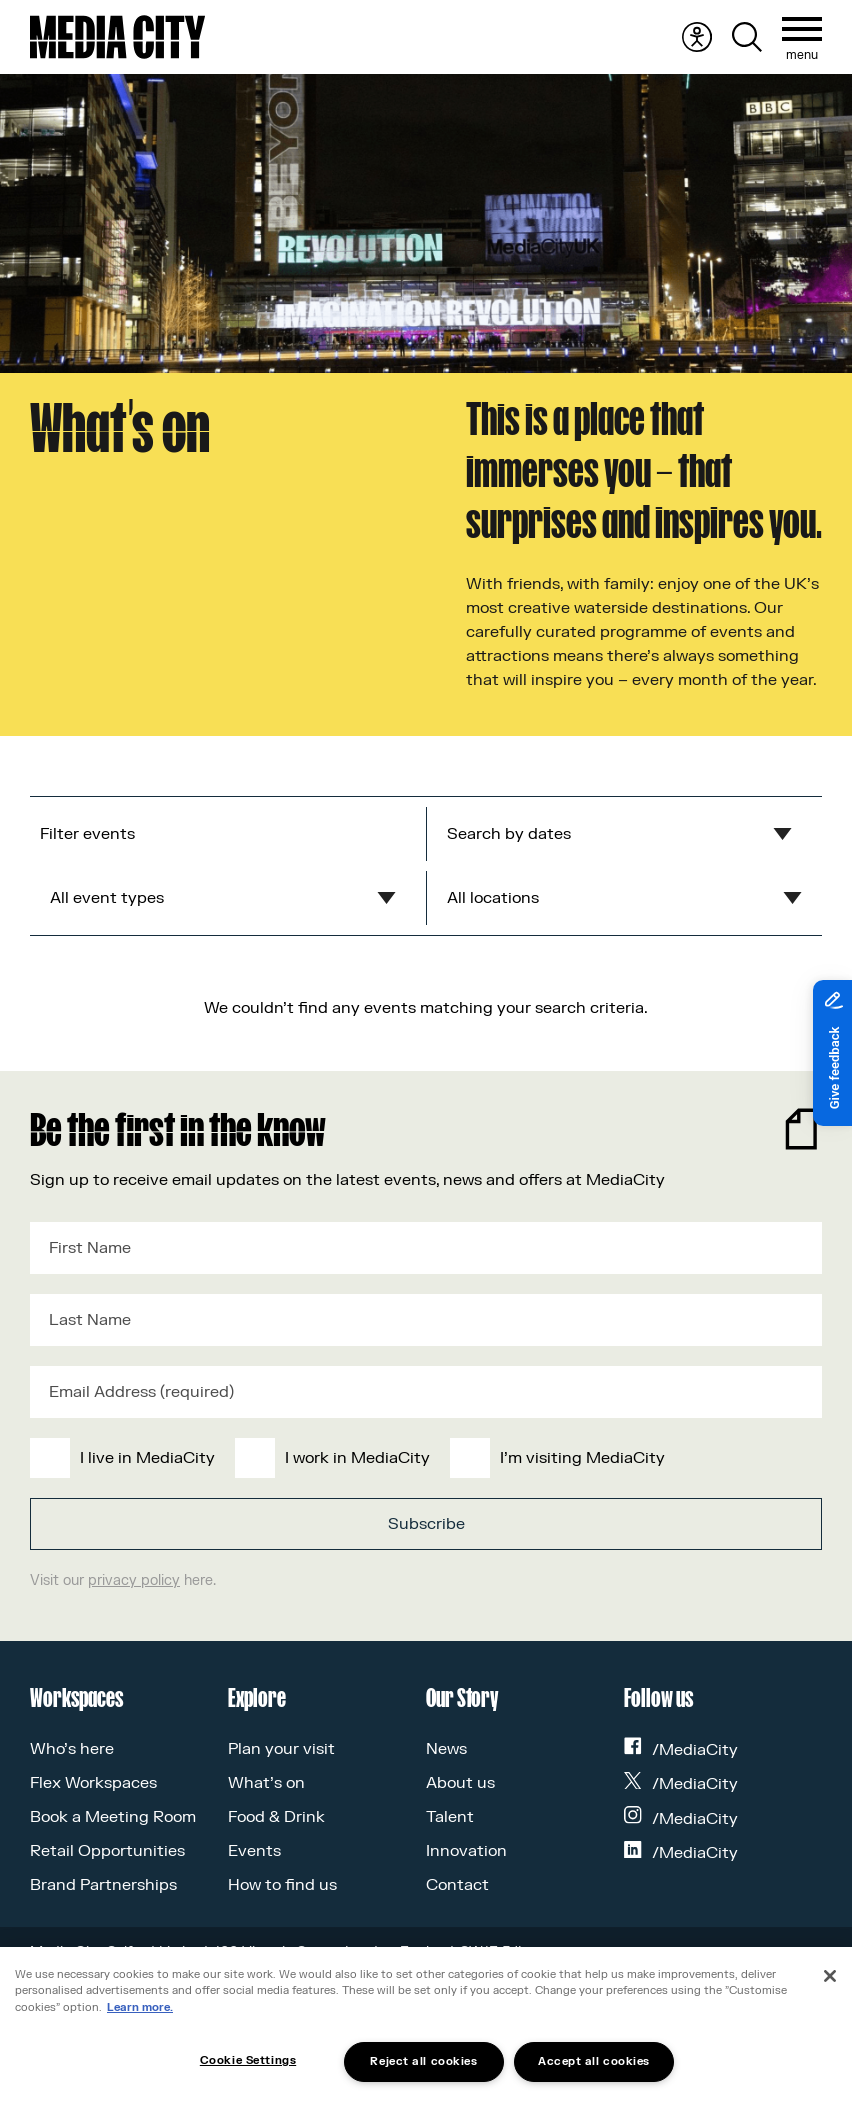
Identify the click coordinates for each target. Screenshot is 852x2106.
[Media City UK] (117, 37)
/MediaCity (681, 1750)
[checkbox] (422, 1458)
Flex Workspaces (93, 1783)
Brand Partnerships (103, 1885)
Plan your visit (281, 1749)
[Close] (830, 1976)
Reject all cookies (423, 2061)
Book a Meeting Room (113, 1817)
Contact (457, 1885)
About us (460, 1783)
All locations (493, 898)
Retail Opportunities (107, 1851)
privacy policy (134, 1580)
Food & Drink (276, 1817)
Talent (450, 1817)
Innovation (466, 1851)
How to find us (282, 1885)
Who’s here (72, 1749)
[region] (426, 2026)
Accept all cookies (594, 2061)
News (446, 1749)
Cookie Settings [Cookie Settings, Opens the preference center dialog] (248, 2060)
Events (254, 1851)
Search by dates (509, 834)
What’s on (266, 1783)
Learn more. (140, 2007)
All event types (107, 898)
